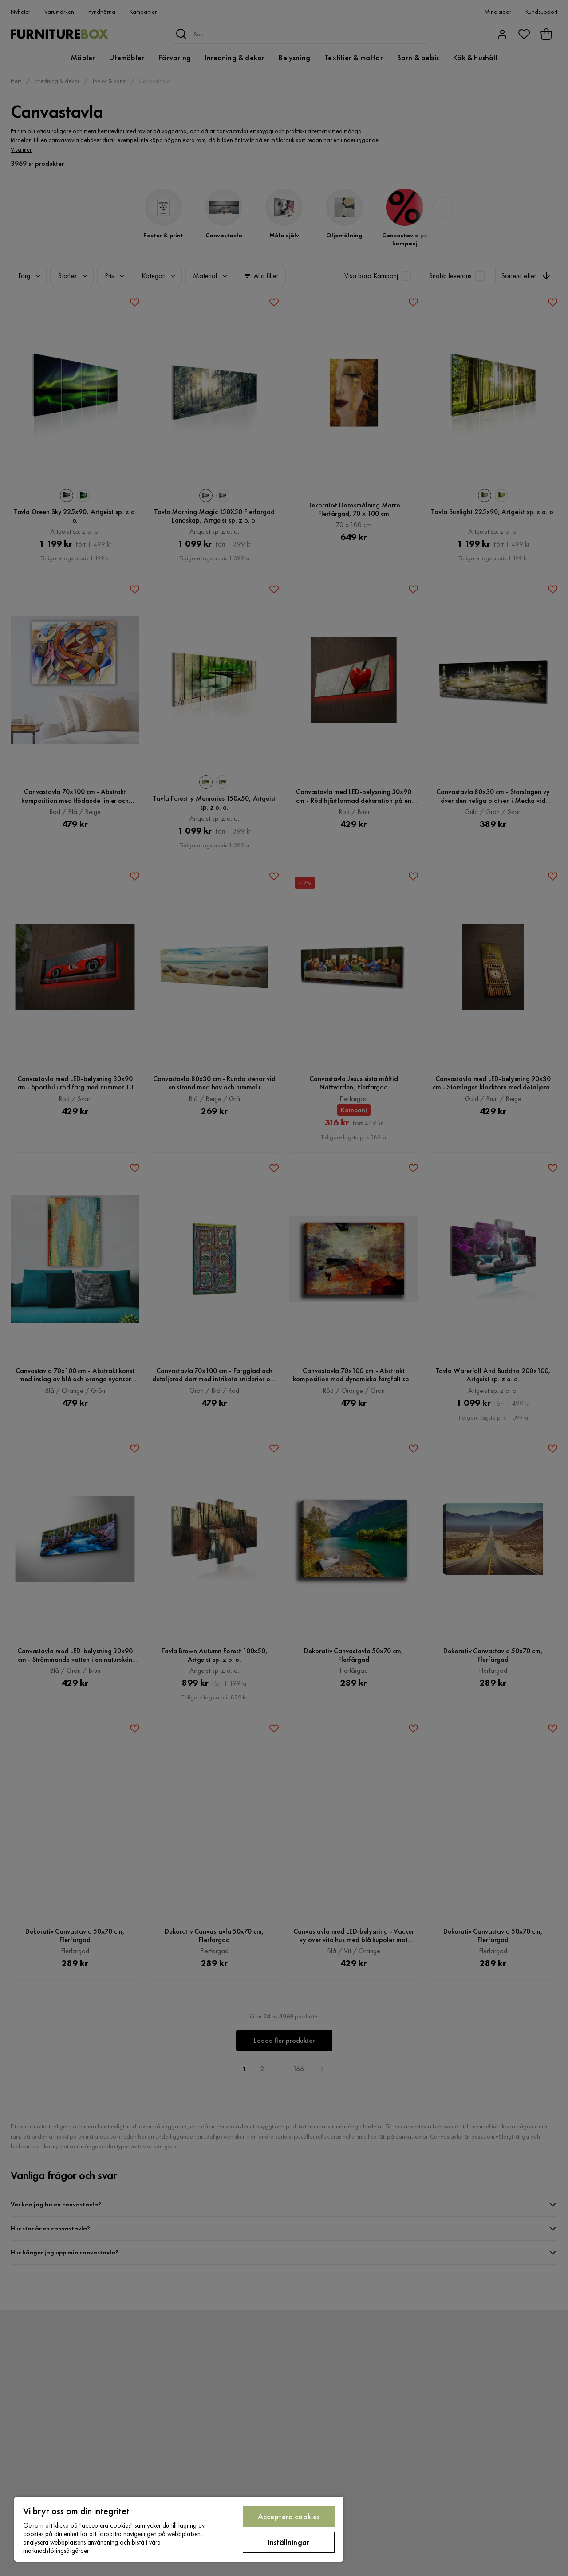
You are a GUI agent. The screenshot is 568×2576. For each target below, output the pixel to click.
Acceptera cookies (289, 2516)
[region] (178, 2529)
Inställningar (288, 2542)
